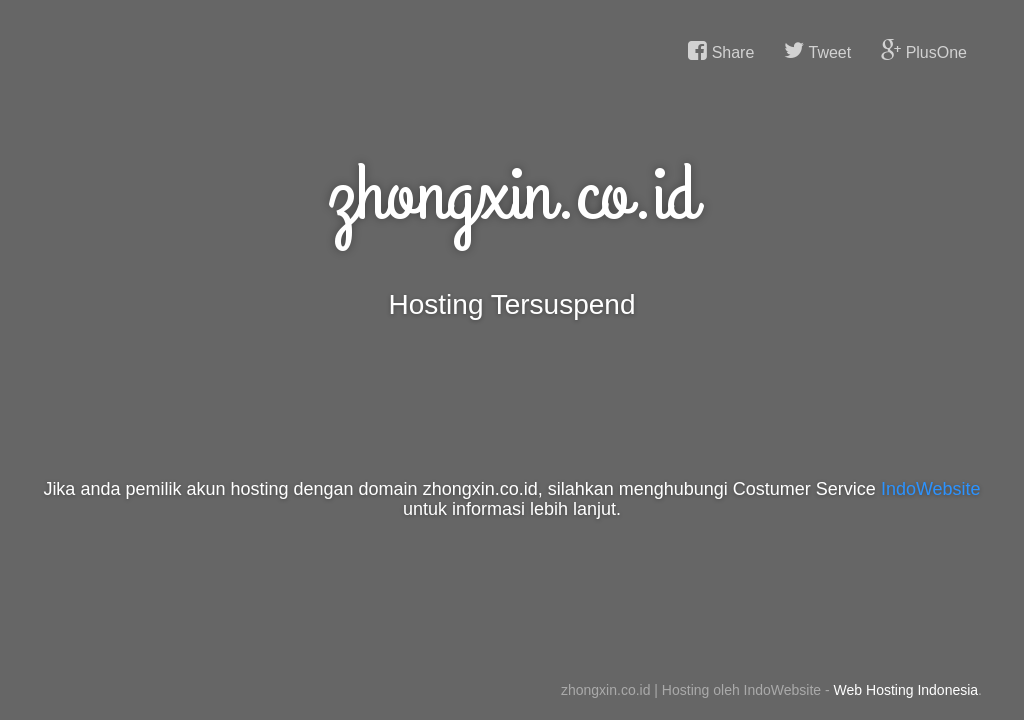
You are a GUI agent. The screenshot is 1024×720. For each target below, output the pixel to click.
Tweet (817, 51)
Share (721, 51)
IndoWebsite (931, 489)
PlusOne (924, 51)
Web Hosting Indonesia (906, 690)
